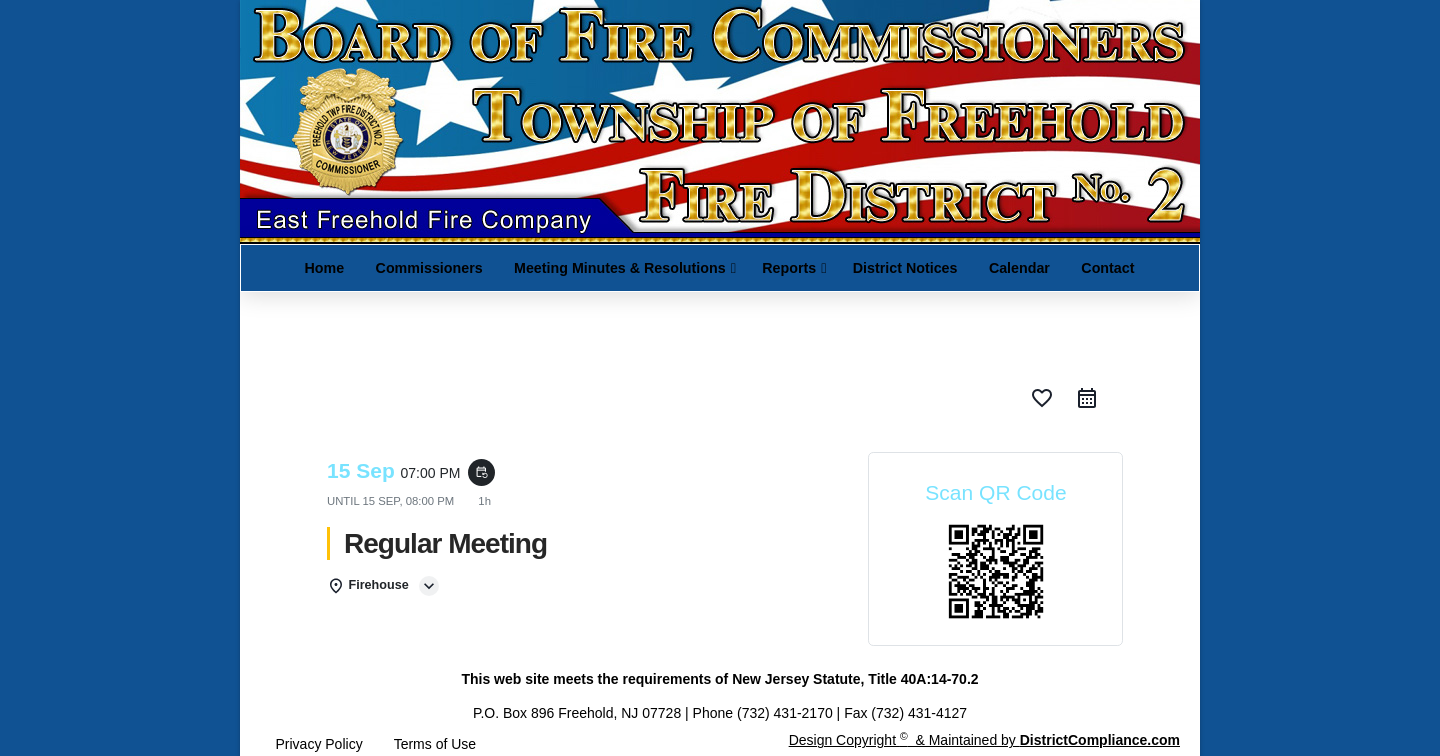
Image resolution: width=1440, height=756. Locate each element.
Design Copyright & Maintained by (984, 740)
